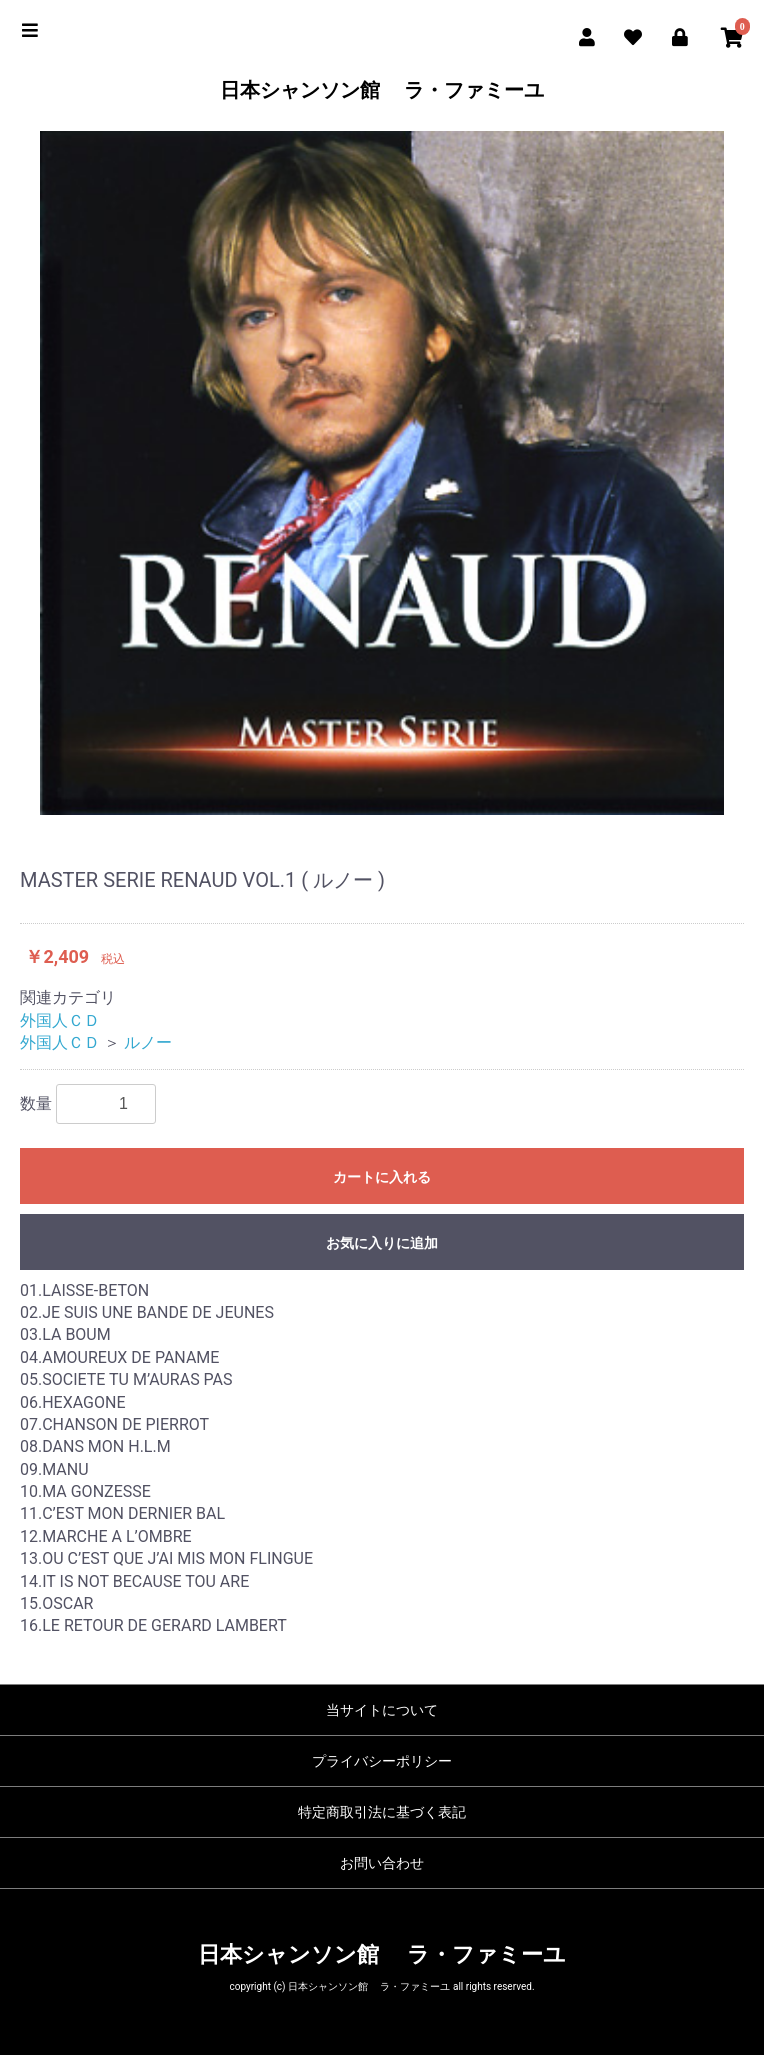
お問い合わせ (382, 1863)
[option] (382, 473)
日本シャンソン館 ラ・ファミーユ (382, 90)
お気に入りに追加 (382, 1243)
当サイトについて (382, 1710)
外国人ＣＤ (60, 1020)
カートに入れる (382, 1177)
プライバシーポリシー (382, 1761)
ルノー (148, 1042)
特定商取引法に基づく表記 (382, 1812)
